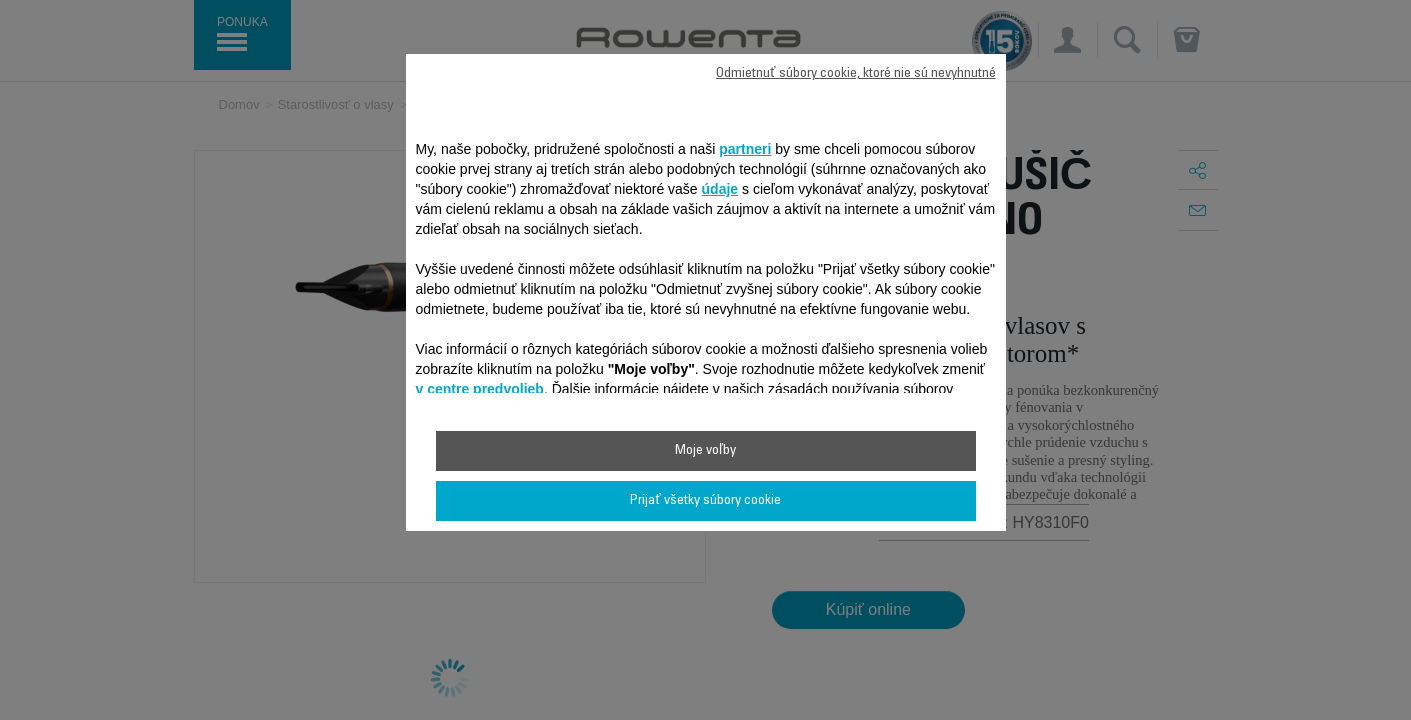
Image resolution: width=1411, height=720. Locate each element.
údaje (720, 189)
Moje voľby (705, 451)
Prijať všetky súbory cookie (705, 501)
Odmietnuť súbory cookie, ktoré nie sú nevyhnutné (855, 74)
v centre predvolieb (480, 389)
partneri (745, 149)
